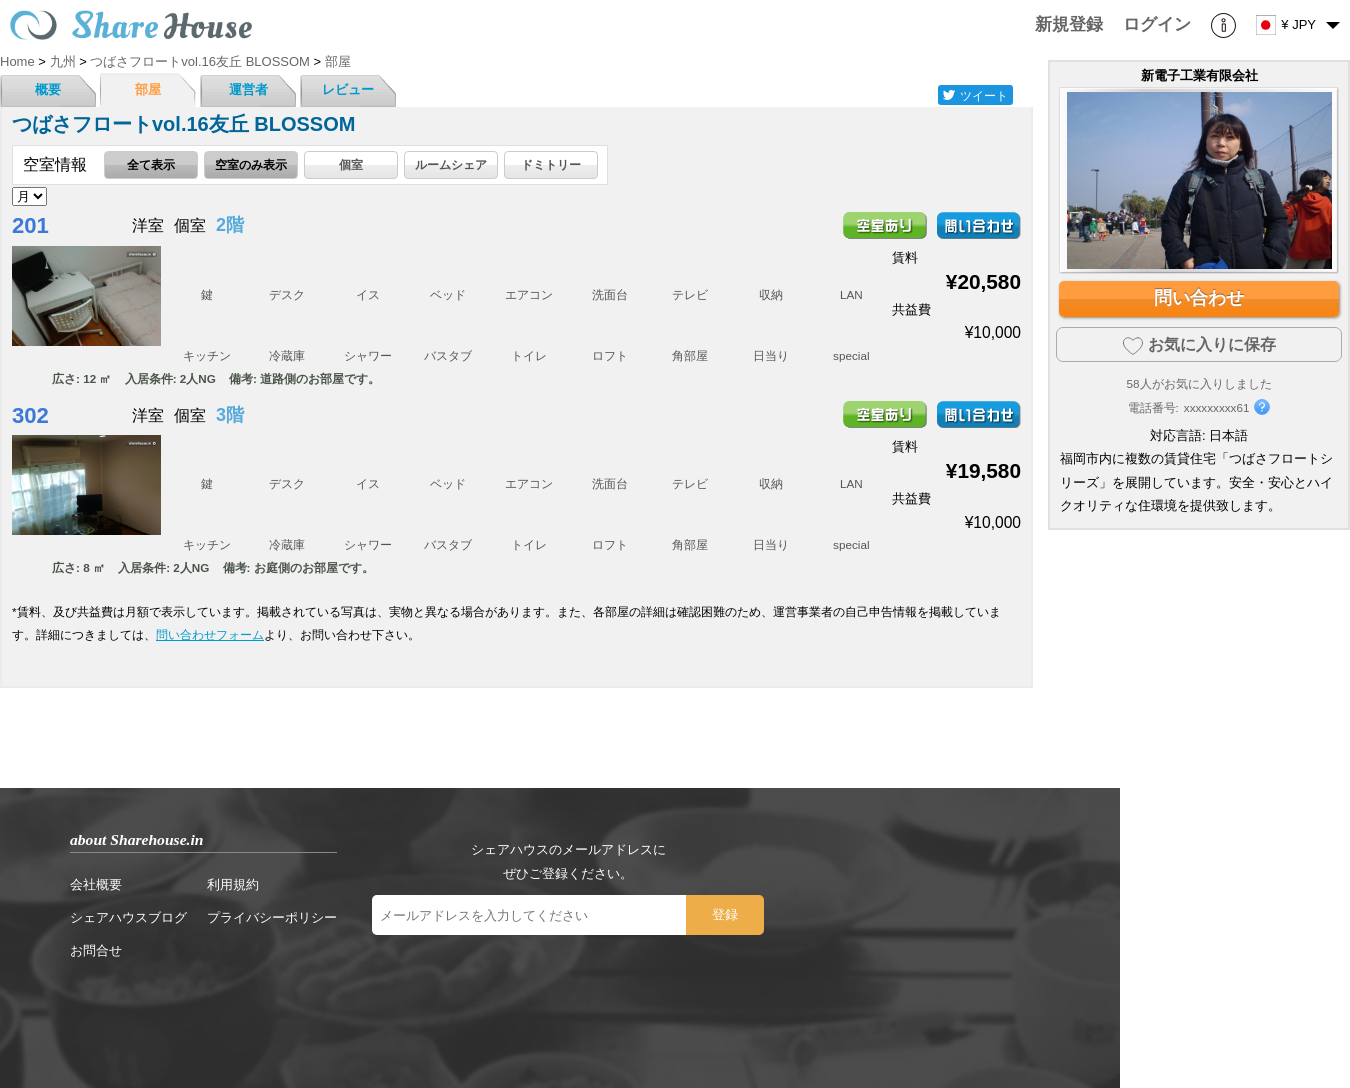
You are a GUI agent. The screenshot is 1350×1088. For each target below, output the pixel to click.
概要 (48, 89)
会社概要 (96, 884)
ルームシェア (451, 164)
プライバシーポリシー (272, 917)
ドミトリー (551, 164)
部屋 (148, 89)
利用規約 (233, 884)
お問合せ (96, 950)
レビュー (348, 89)
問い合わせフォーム (210, 634)
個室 (351, 164)
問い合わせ (1199, 298)
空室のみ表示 (251, 164)
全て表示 (151, 164)
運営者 (248, 89)
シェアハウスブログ (128, 917)
